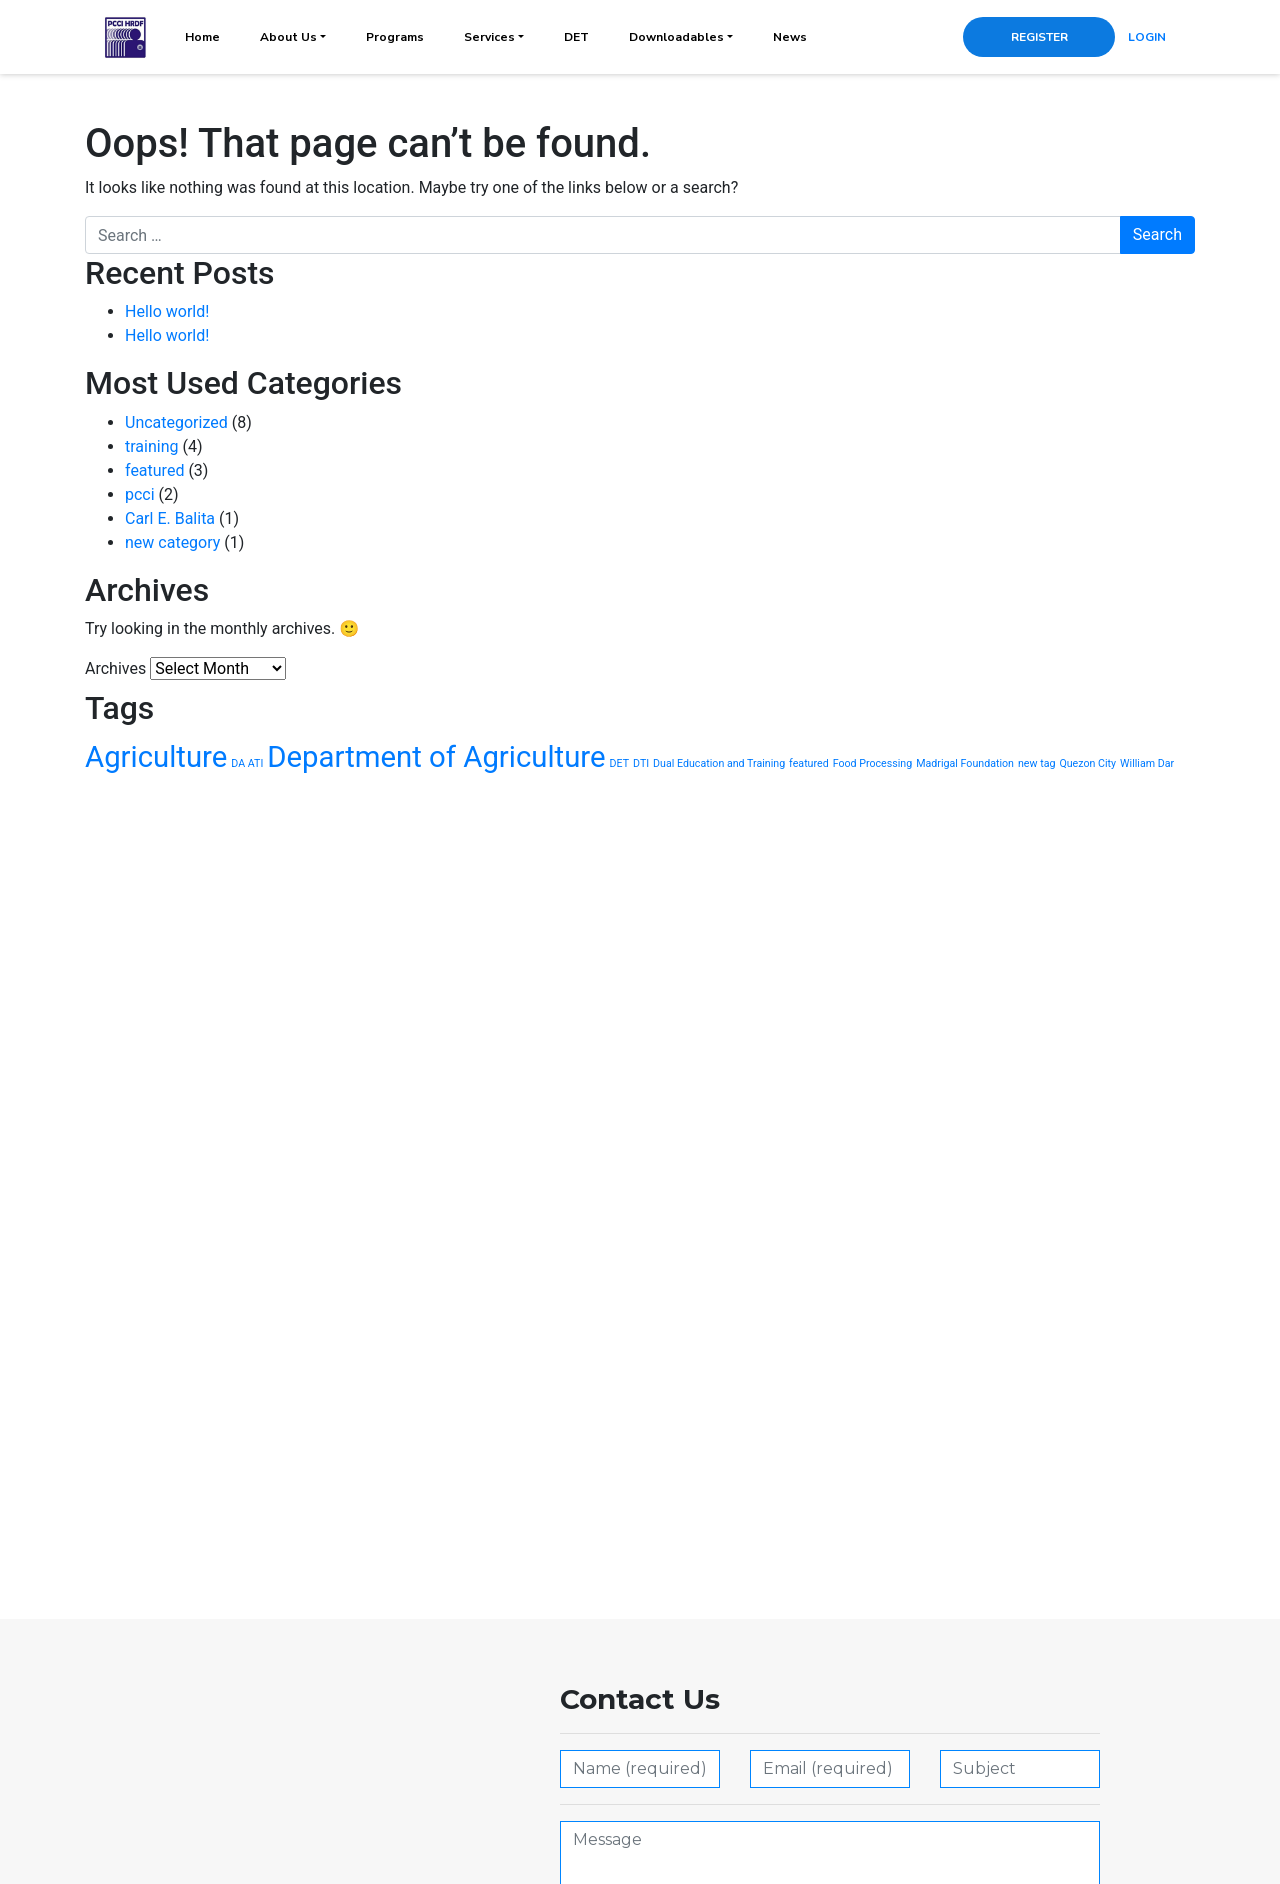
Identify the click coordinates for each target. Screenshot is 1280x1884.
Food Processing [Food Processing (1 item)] (873, 763)
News (790, 37)
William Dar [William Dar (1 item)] (1147, 763)
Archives (115, 668)
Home (202, 37)
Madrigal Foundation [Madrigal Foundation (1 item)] (965, 763)
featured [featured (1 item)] (809, 763)
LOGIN (1147, 37)
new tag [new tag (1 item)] (1036, 763)
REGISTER (1039, 37)
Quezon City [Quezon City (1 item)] (1087, 763)
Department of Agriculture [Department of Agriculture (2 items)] (436, 757)
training (151, 446)
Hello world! (167, 311)
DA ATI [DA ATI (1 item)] (247, 763)
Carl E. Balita (170, 518)
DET (576, 37)
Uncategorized (176, 422)
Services (489, 37)
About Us (288, 37)
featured (154, 470)
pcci (140, 494)
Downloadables (676, 37)
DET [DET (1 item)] (620, 763)
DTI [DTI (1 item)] (641, 763)
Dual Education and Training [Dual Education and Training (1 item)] (719, 763)
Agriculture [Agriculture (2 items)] (156, 757)
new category (172, 542)
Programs (395, 37)
